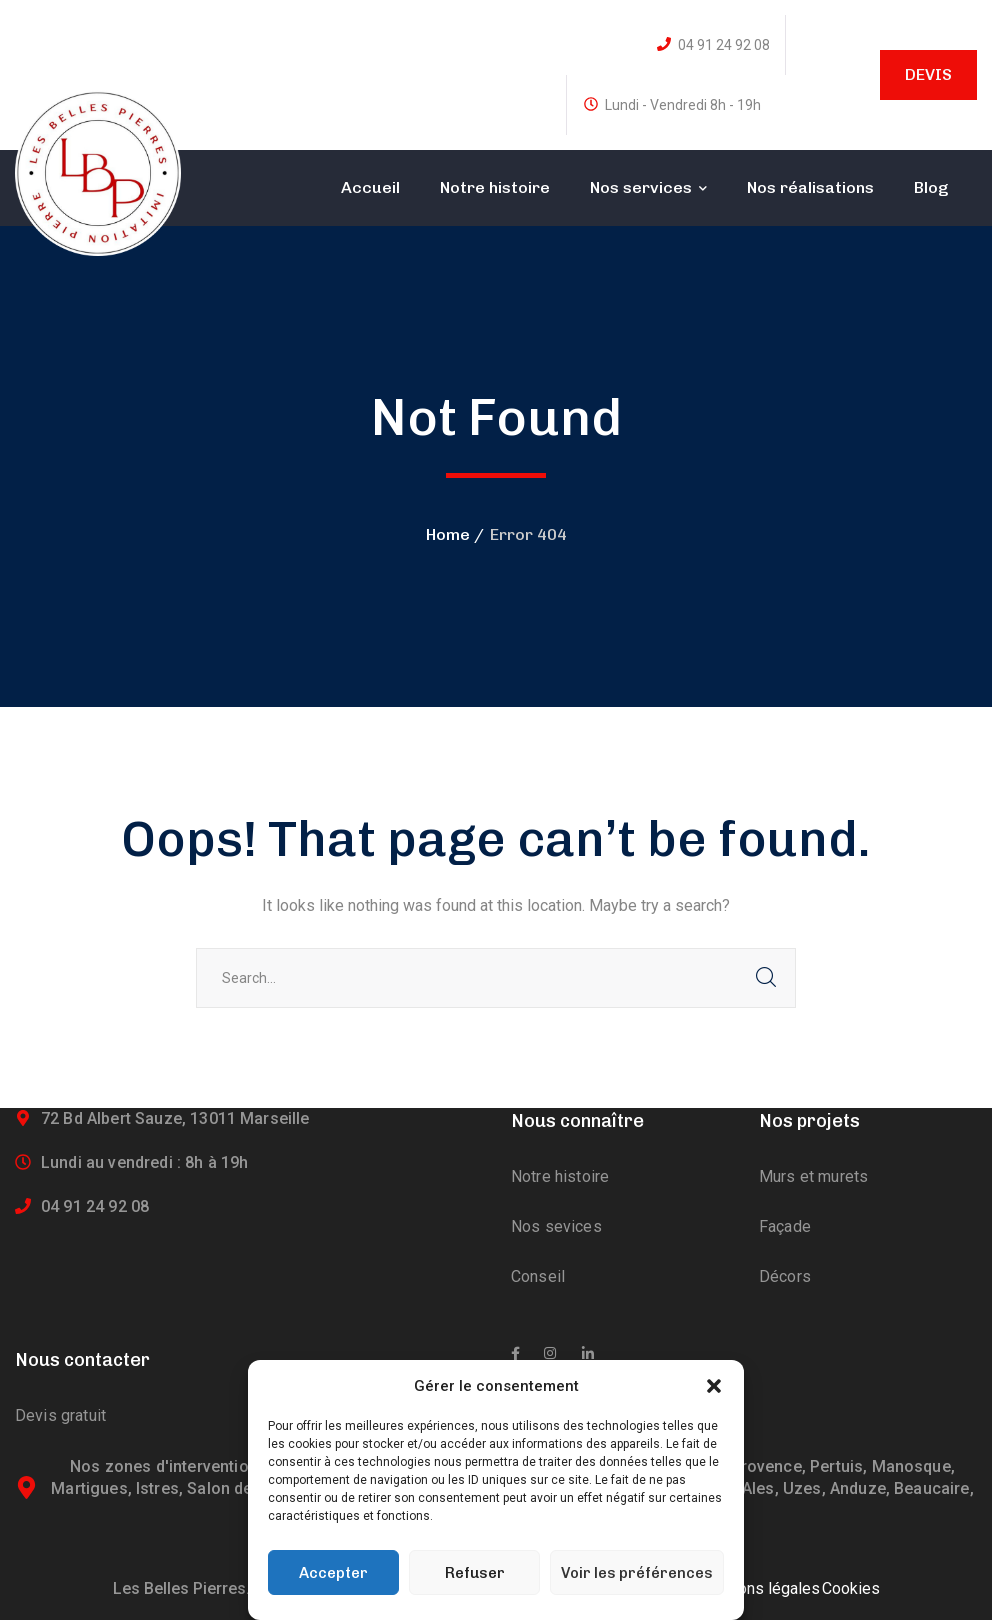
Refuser (475, 1573)
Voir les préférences (637, 1573)
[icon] (515, 1354)
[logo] (98, 171)
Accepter (333, 1573)
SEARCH (766, 978)
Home (448, 534)
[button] (714, 1386)
